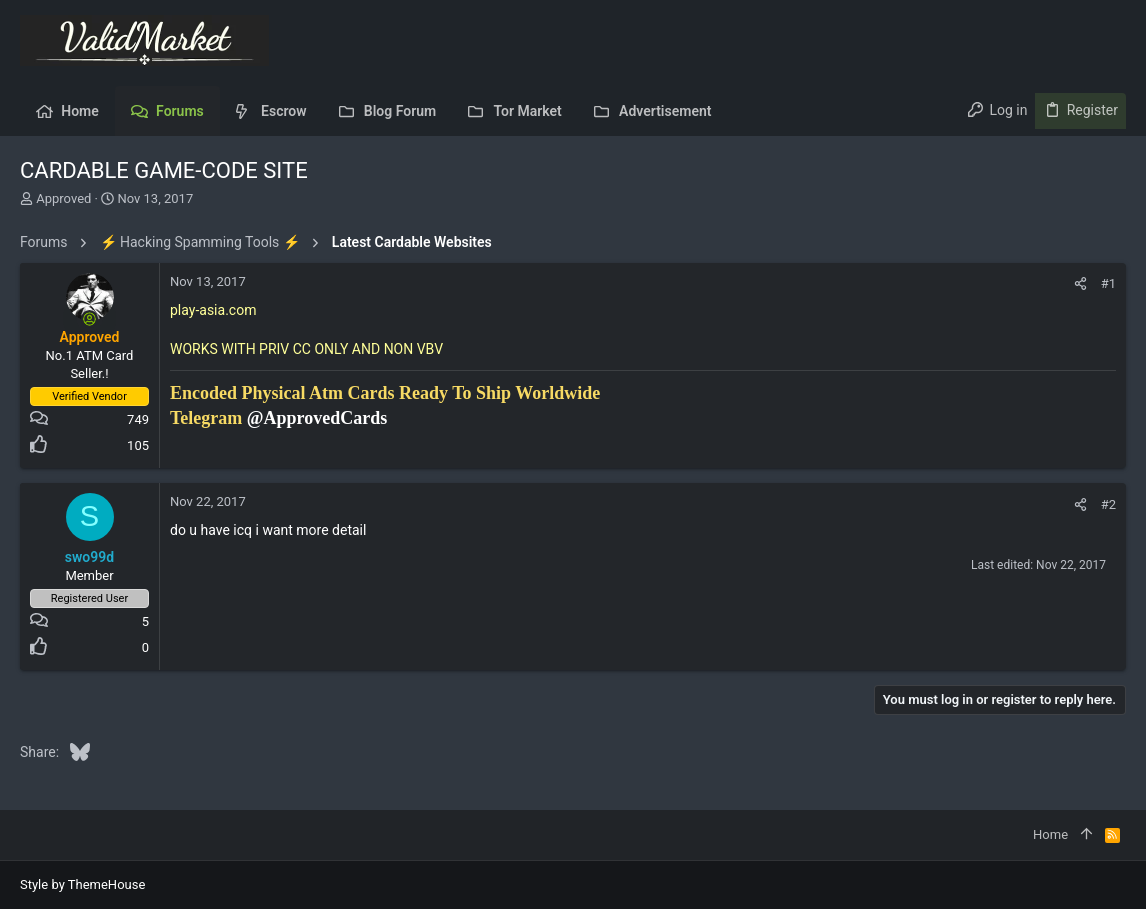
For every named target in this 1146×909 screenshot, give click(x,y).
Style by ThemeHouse (82, 884)
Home (1050, 834)
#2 (1108, 504)
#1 (1108, 283)
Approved (63, 198)
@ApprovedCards (317, 418)
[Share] (1080, 283)
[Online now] (90, 319)
